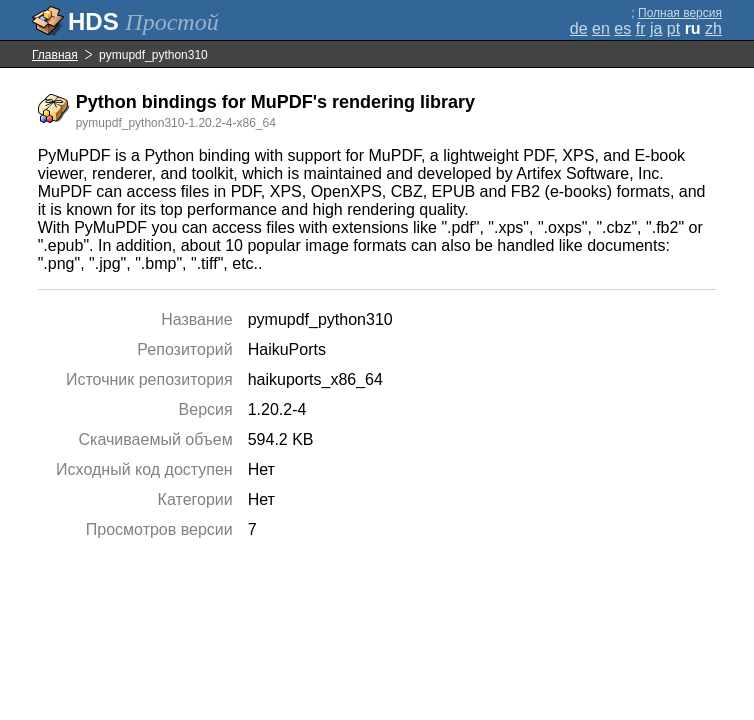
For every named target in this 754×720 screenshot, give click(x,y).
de (579, 28)
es (622, 28)
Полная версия (680, 13)
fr (641, 28)
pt (673, 28)
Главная (55, 55)
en (601, 28)
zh (713, 28)
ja (656, 28)
